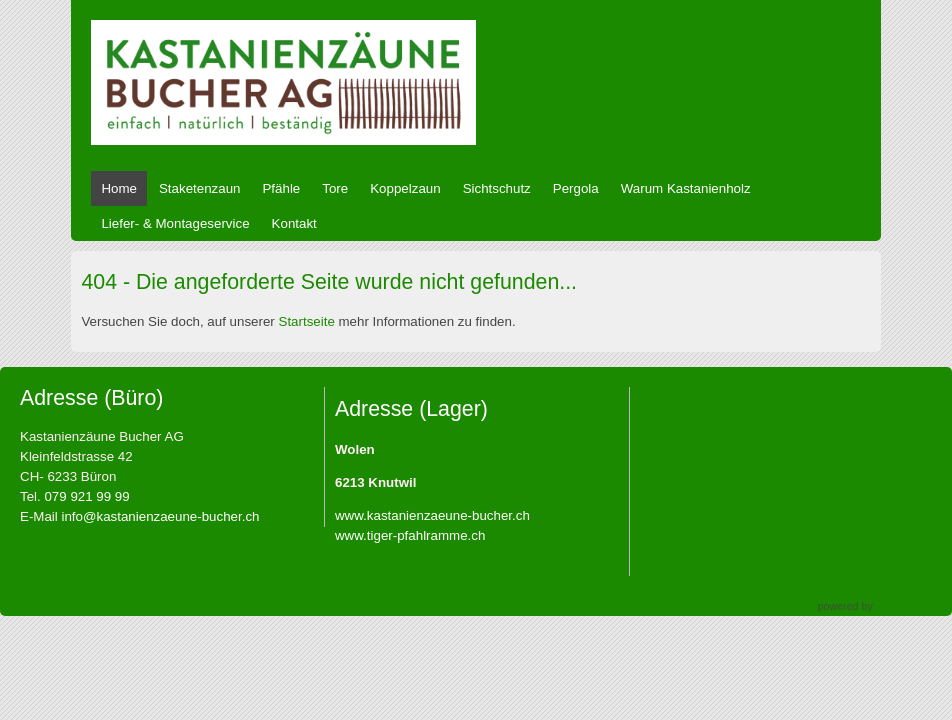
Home (119, 188)
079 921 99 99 (86, 496)
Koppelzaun (405, 188)
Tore (335, 188)
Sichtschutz (497, 188)
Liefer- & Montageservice (175, 223)
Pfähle (281, 188)
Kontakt (294, 223)
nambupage (904, 606)
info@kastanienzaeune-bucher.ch (160, 516)
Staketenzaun (200, 188)
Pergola (576, 188)
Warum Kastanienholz (686, 188)
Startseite (307, 321)
